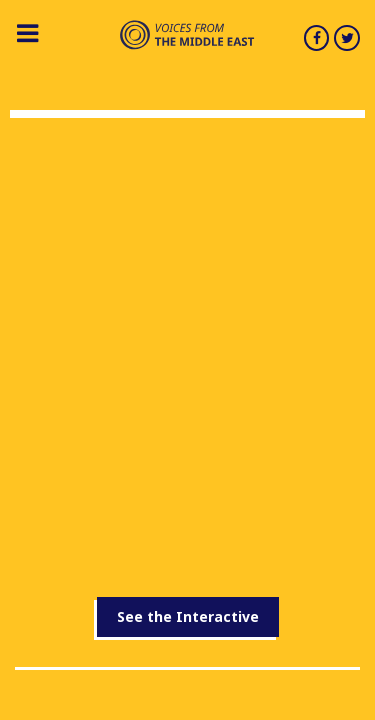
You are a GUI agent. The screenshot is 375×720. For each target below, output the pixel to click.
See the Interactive (188, 616)
